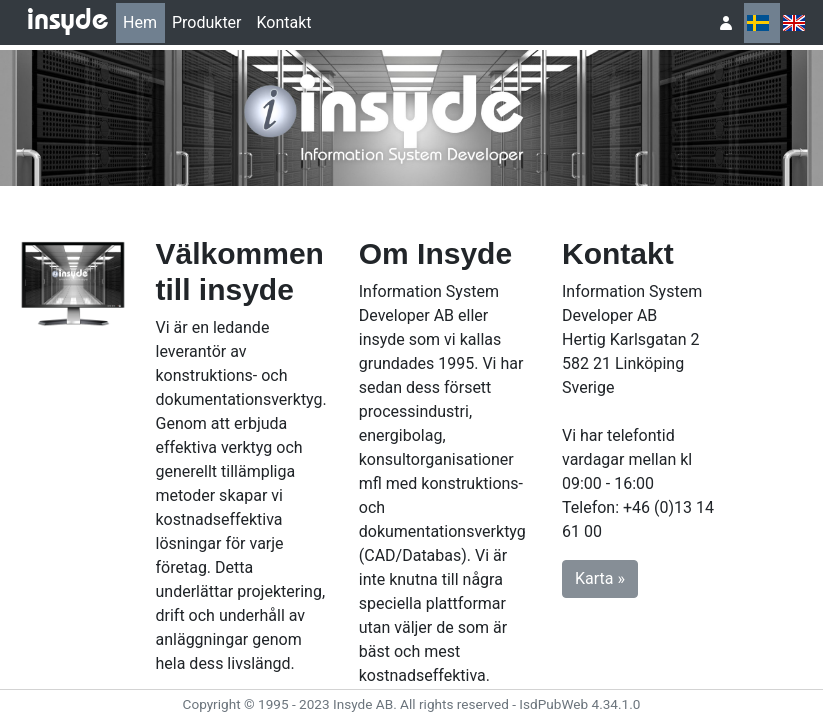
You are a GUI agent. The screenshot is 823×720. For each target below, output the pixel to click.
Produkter (207, 22)
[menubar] (218, 23)
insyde (68, 22)
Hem (140, 22)
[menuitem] (140, 23)
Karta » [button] (600, 578)
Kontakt (284, 22)
